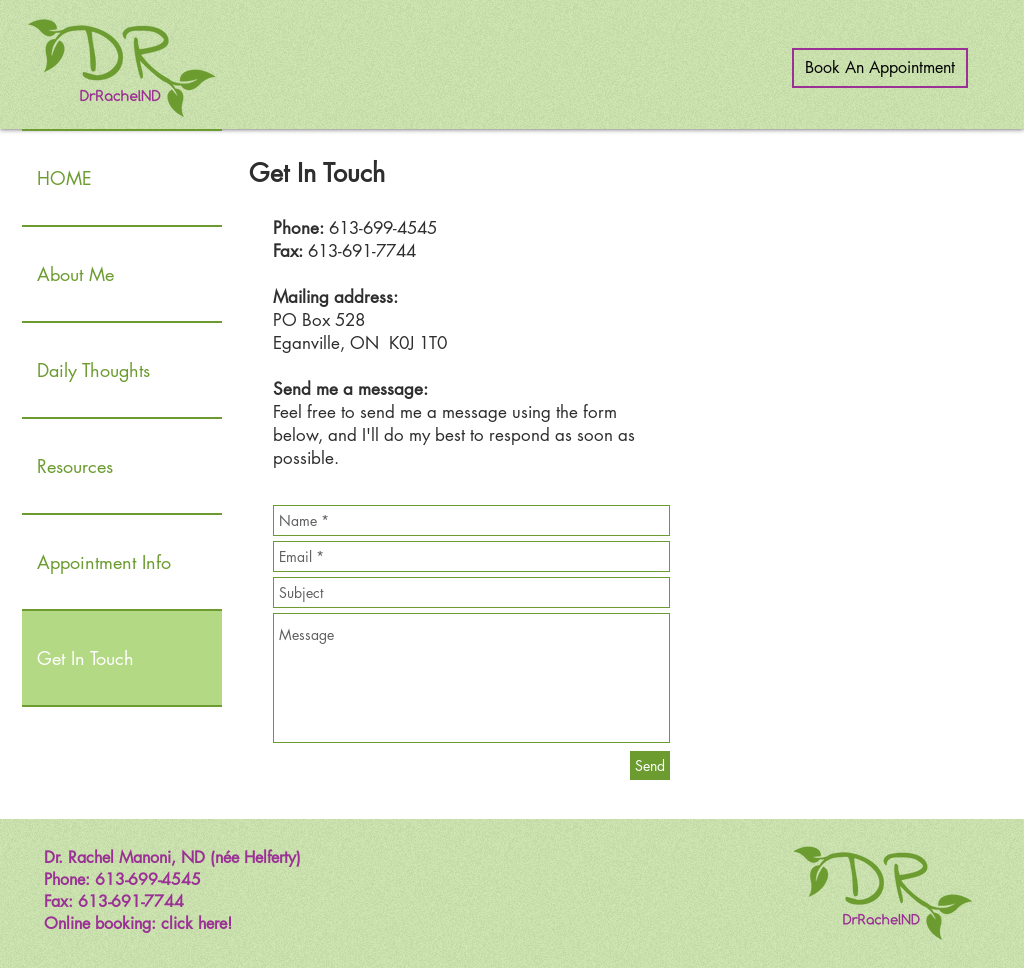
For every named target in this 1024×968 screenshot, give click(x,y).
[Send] (650, 765)
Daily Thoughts (93, 370)
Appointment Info (104, 562)
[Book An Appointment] (880, 68)
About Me (75, 274)
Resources (75, 466)
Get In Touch (85, 658)
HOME (64, 178)
